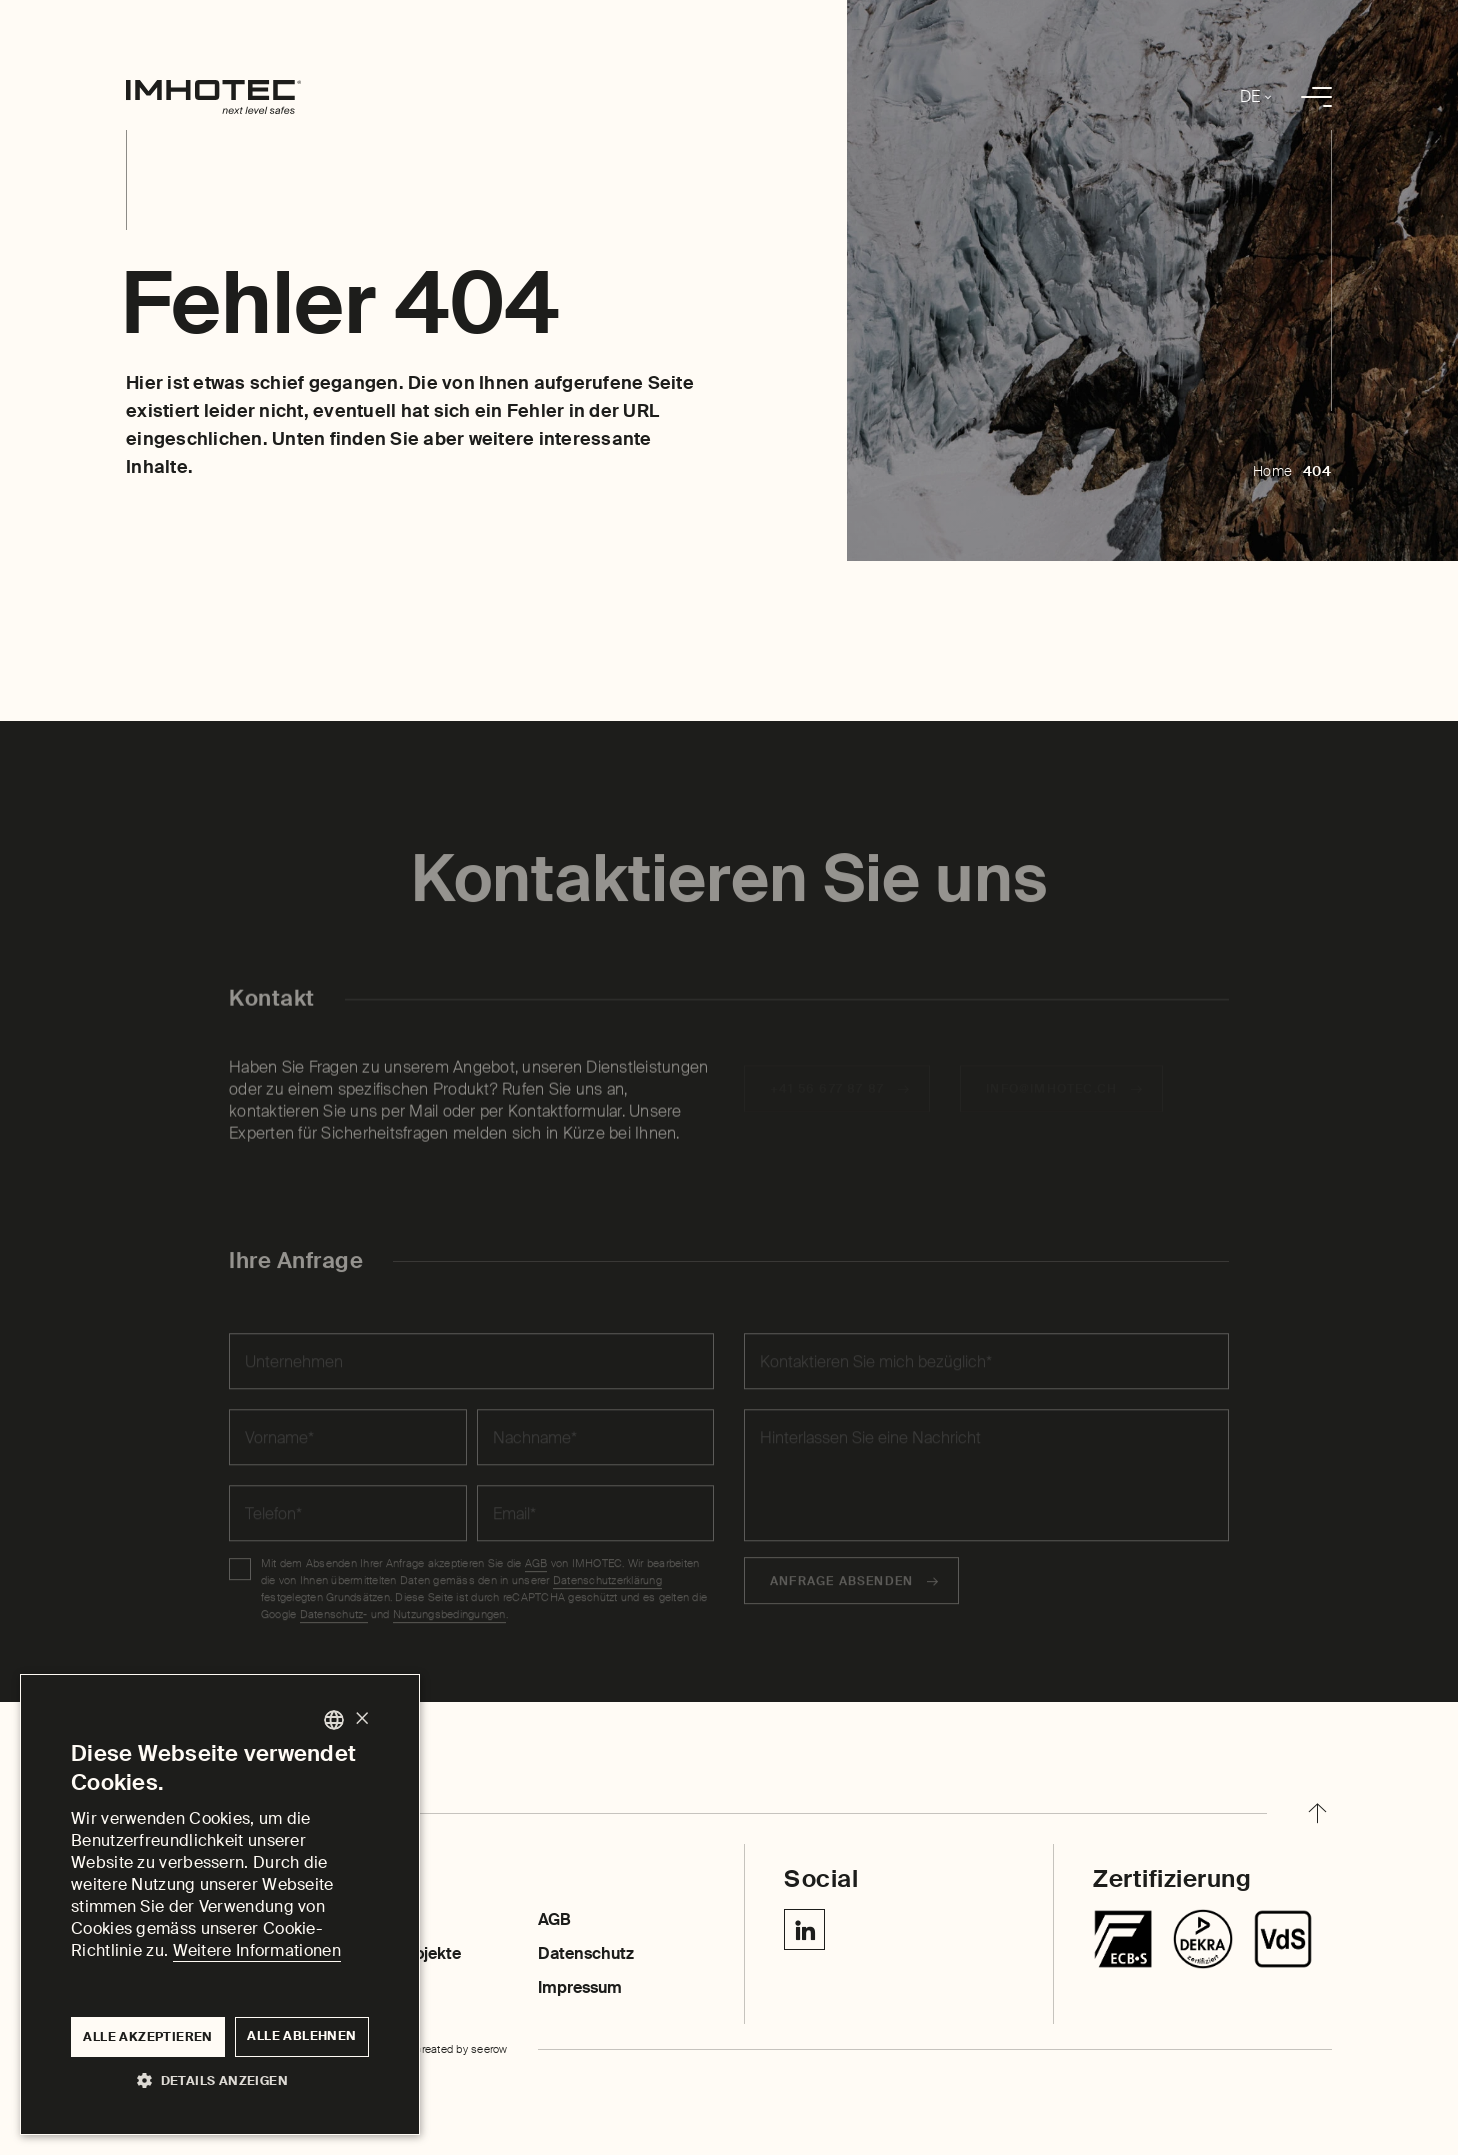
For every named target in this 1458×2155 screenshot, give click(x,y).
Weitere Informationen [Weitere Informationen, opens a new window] (257, 1950)
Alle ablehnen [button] (301, 2036)
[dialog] (220, 1904)
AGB (554, 1919)
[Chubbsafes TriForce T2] (1203, 1939)
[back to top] (1317, 1813)
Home (1273, 471)
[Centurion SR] (1283, 1939)
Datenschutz (586, 1953)
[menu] (1316, 97)
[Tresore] (1123, 1939)
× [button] (361, 1719)
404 (1317, 471)
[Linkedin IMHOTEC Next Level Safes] (804, 1929)
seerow (489, 2049)
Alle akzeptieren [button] (147, 2037)
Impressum (580, 1987)
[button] (220, 2079)
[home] (213, 97)
